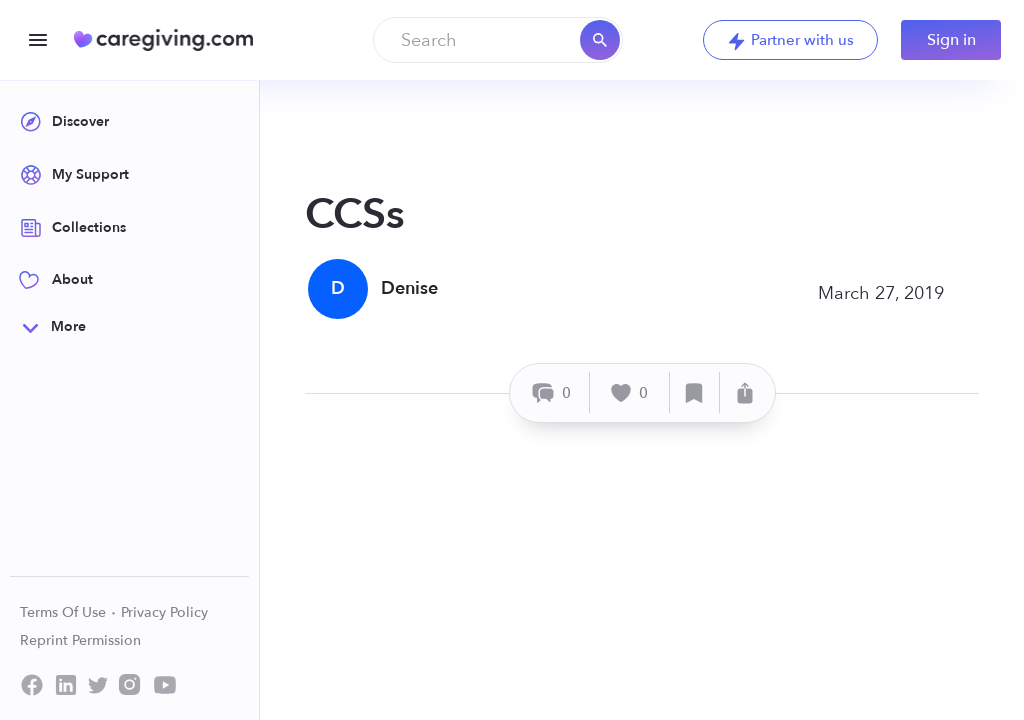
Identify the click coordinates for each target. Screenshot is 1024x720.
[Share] (745, 392)
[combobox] (498, 40)
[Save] (695, 392)
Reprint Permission (80, 640)
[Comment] (552, 392)
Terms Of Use (68, 612)
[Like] (630, 392)
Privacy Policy (164, 612)
